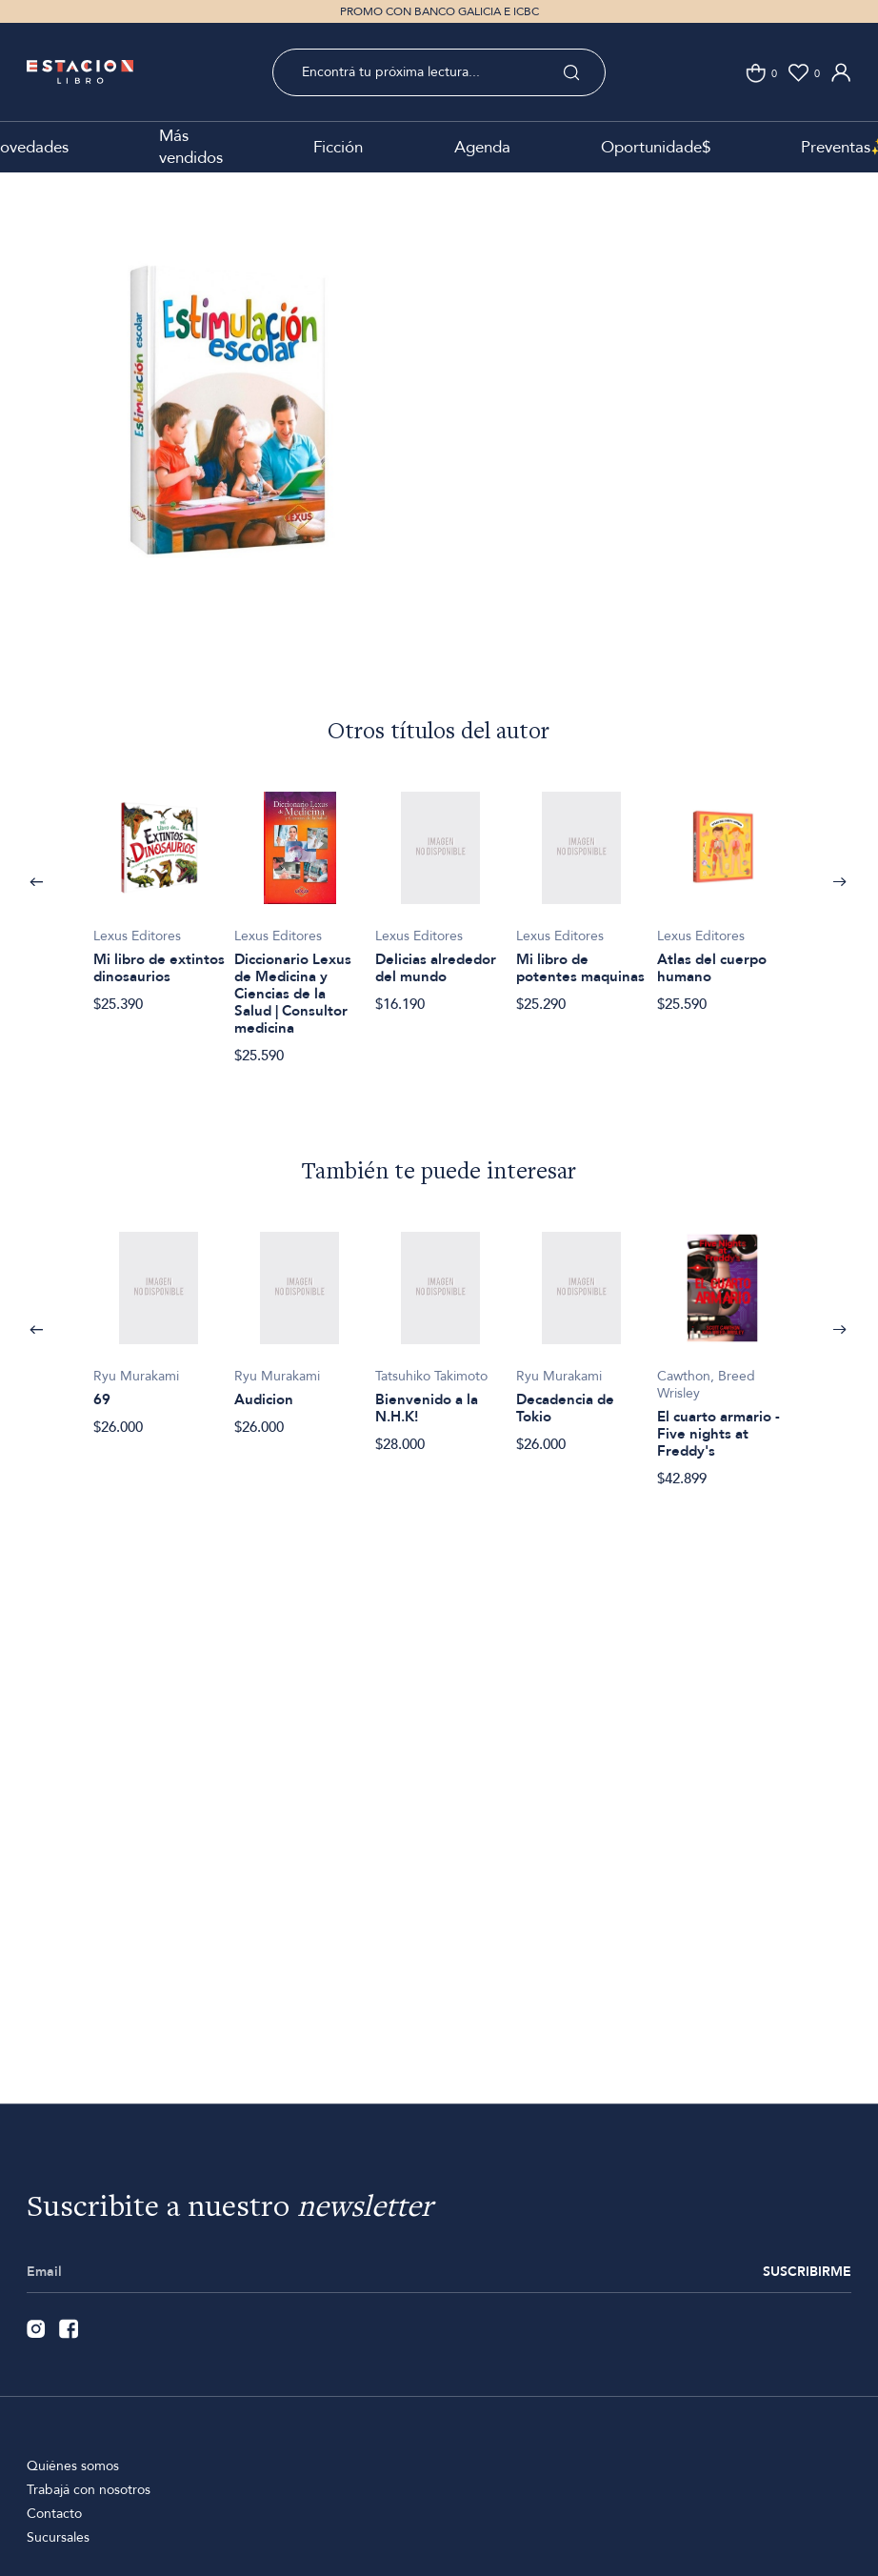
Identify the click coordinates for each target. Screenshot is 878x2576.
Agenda (482, 147)
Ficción (338, 147)
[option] (228, 438)
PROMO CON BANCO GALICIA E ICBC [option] (439, 11)
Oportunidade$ (655, 147)
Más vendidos (191, 147)
